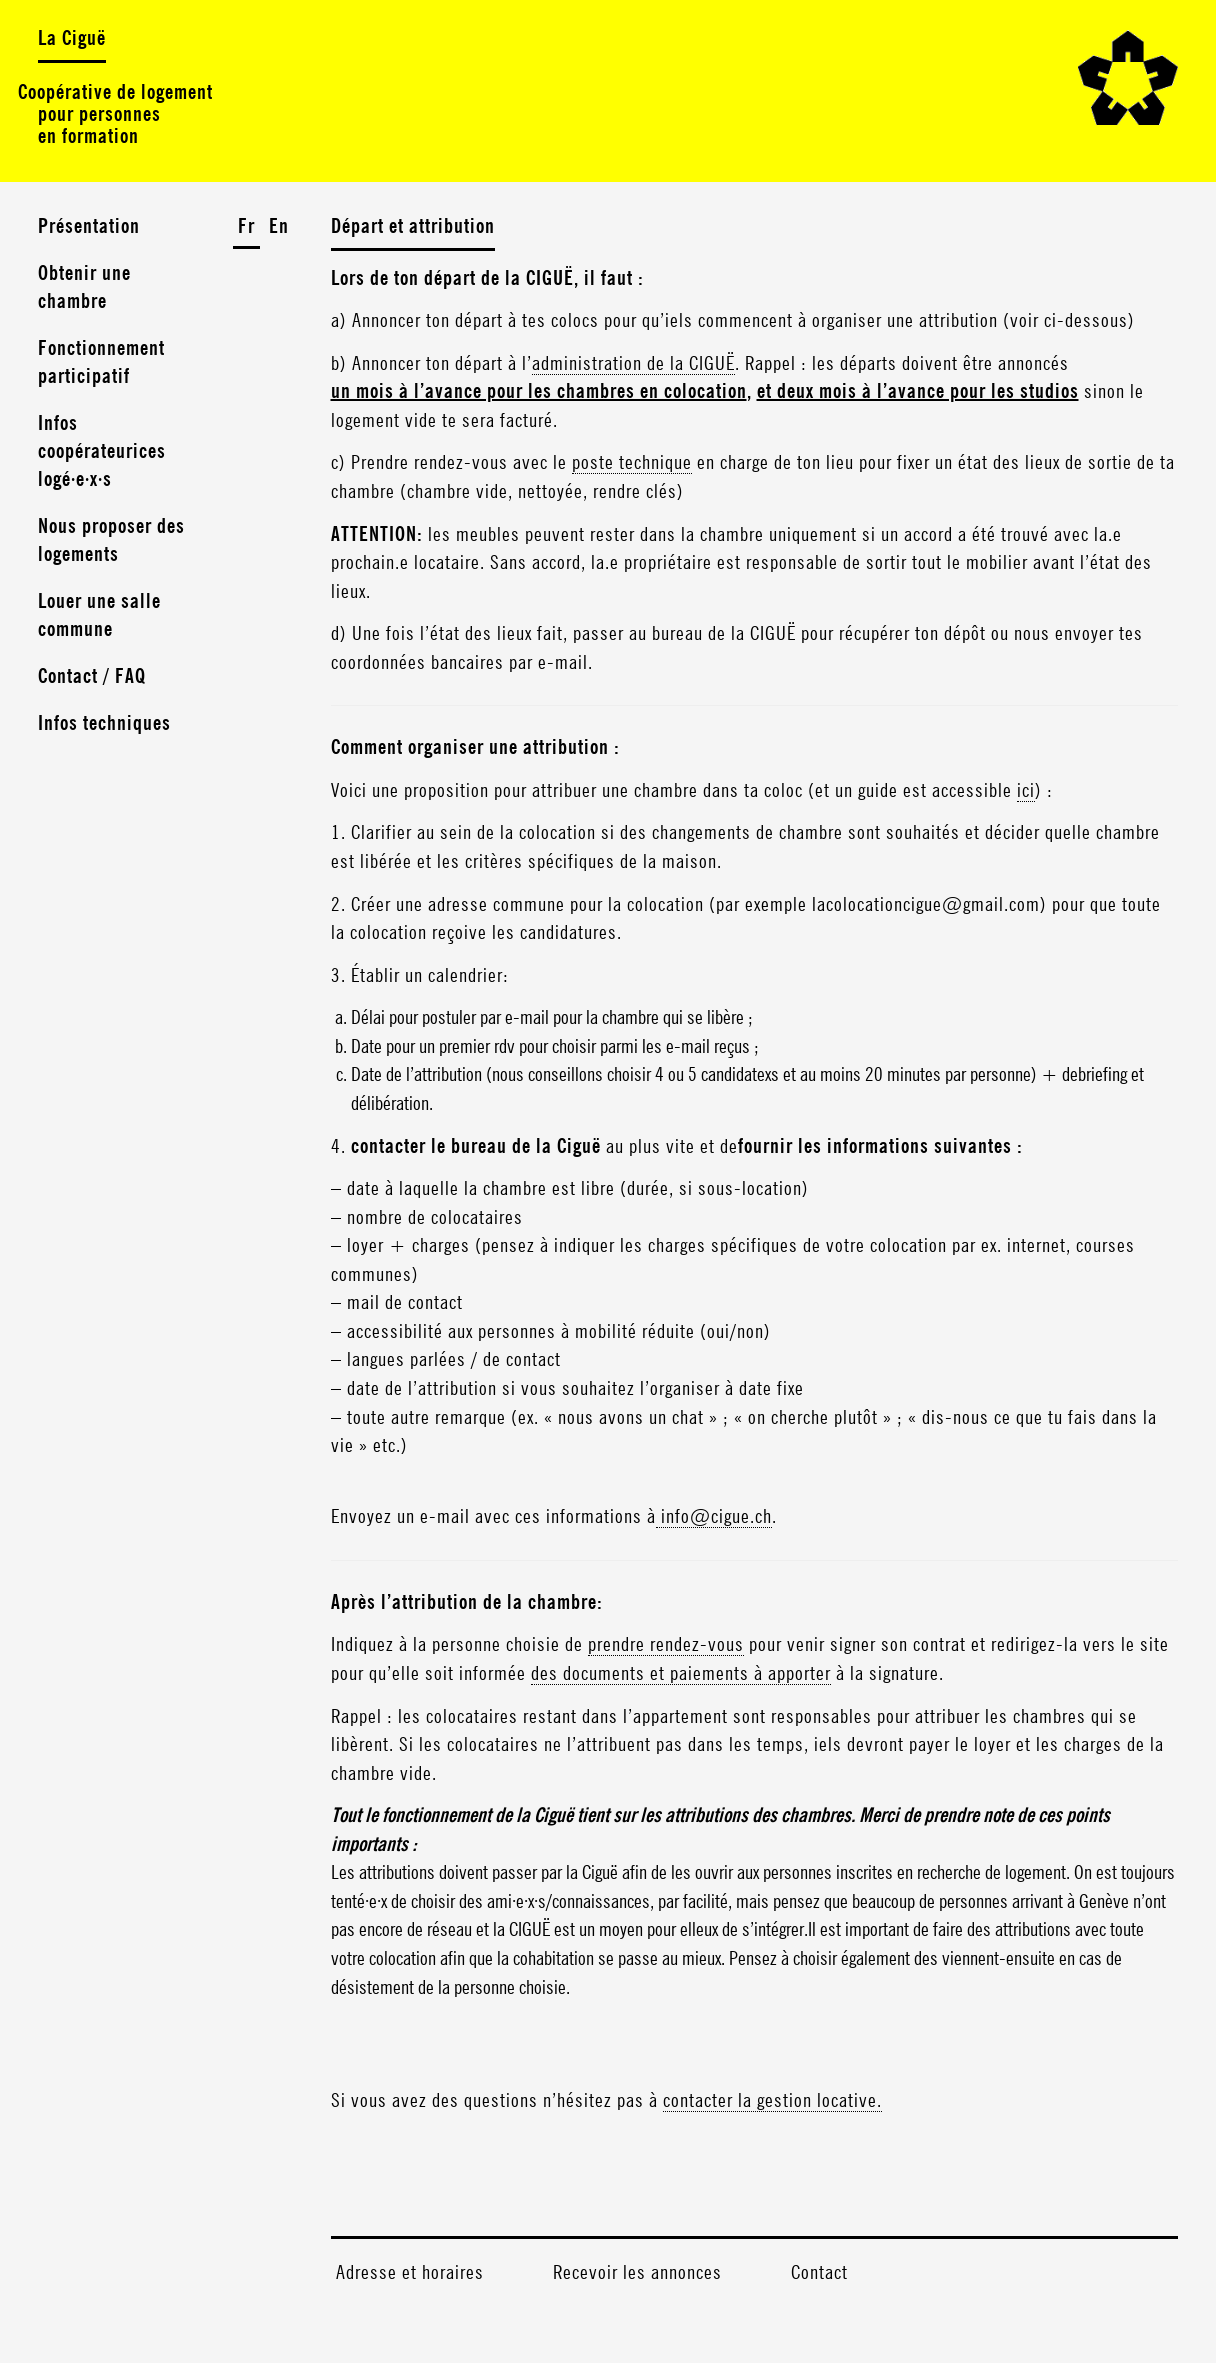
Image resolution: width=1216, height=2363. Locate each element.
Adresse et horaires (410, 2273)
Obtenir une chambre (84, 288)
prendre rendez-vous (666, 1645)
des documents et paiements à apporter (681, 1674)
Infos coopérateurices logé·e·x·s (102, 452)
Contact (819, 2273)
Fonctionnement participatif (101, 363)
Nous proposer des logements (111, 541)
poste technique (632, 463)
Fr (246, 227)
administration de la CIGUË (633, 364)
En (279, 227)
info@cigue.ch (714, 1517)
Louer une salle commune (99, 616)
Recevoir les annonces (637, 2273)
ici (1026, 791)
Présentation (89, 227)
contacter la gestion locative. (772, 2101)
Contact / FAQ (92, 677)
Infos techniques (104, 724)
